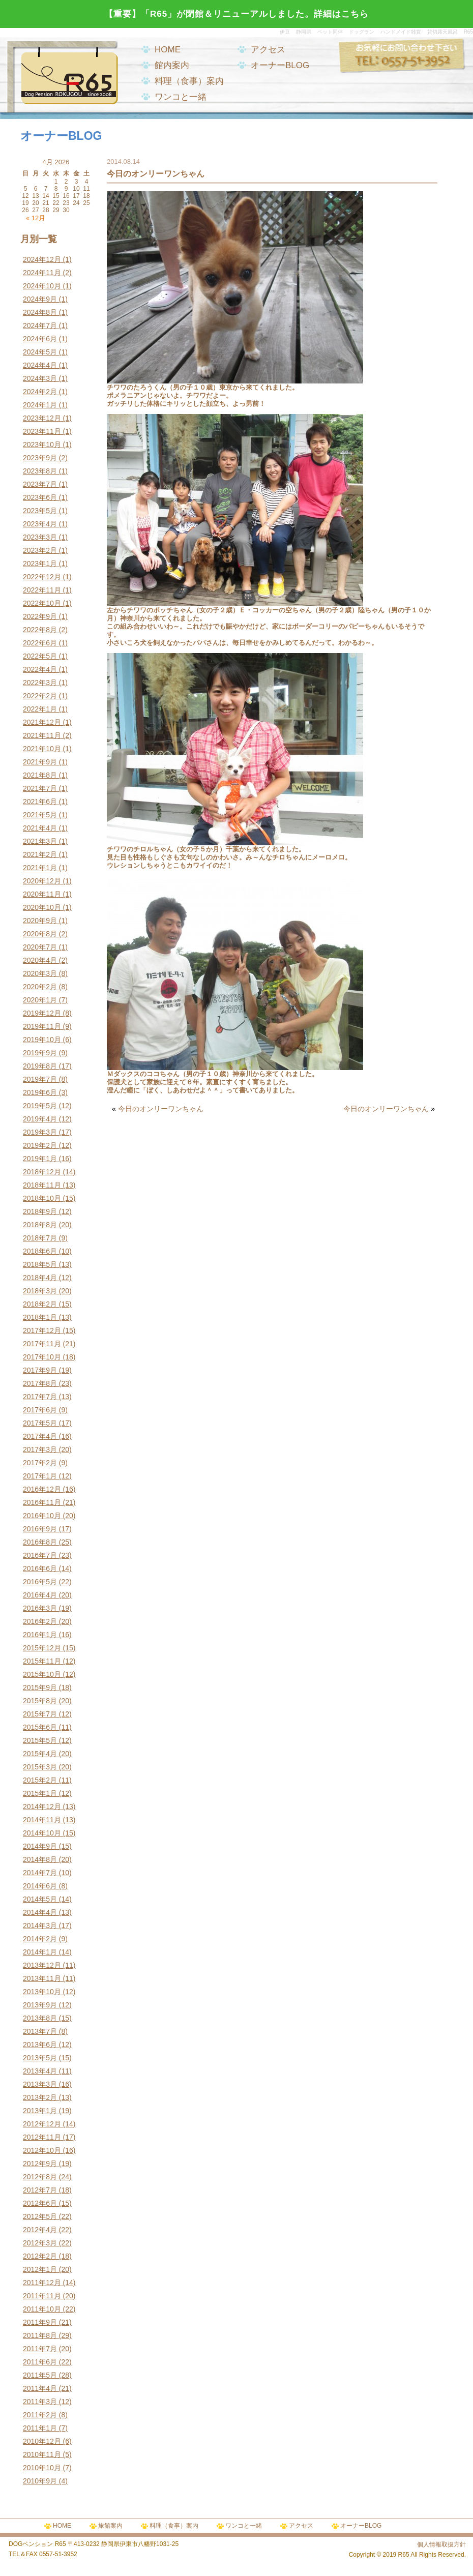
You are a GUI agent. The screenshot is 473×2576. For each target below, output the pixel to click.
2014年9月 (40, 1846)
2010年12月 (42, 2441)
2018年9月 (40, 1211)
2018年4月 (40, 1278)
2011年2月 (40, 2415)
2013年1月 (40, 2111)
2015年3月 (40, 1767)
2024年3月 (40, 378)
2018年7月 (40, 1238)
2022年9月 (40, 616)
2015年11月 (42, 1661)
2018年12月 (42, 1172)
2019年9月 (40, 1053)
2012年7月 (40, 2190)
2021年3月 (40, 841)
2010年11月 (42, 2454)
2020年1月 (40, 1000)
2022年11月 (42, 590)
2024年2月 (40, 392)
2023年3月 (40, 537)
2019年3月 (40, 1132)
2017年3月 (40, 1449)
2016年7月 (40, 1555)
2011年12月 (42, 2282)
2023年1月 (40, 563)
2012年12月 (42, 2124)
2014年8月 (40, 1859)
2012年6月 (40, 2203)
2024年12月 (42, 259)
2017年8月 (40, 1383)
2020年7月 (40, 947)
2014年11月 (42, 1820)
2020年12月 (42, 881)
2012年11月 (42, 2137)
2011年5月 (40, 2375)
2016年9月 (40, 1529)
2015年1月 (40, 1793)
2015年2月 (40, 1780)
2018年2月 (40, 1304)
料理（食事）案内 (189, 81)
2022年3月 (40, 682)
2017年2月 (40, 1463)
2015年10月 (42, 1674)
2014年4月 (40, 1912)
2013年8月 (40, 2018)
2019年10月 (42, 1039)
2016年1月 (40, 1635)
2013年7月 (40, 2031)
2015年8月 (40, 1701)
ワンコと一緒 (180, 97)
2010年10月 (42, 2468)
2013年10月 (42, 1992)
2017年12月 (42, 1330)
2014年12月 (42, 1806)
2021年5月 (40, 815)
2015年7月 (40, 1714)
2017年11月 (42, 1344)
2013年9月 (40, 2005)
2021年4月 (40, 828)
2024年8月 (40, 312)
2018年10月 (42, 1198)
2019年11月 (42, 1026)
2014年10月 (42, 1833)
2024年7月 (40, 325)
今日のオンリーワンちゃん (160, 1109)
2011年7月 (40, 2349)
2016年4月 (40, 1595)
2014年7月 (40, 1873)
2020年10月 (42, 907)
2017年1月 (40, 1476)
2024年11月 (42, 273)
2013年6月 (40, 2044)
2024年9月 (40, 299)
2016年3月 (40, 1608)
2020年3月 (40, 973)
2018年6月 (40, 1251)
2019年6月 (40, 1092)
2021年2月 (40, 854)
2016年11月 (42, 1502)
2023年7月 (40, 484)
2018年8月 (40, 1225)
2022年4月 (40, 669)
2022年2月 (40, 696)
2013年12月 (42, 1965)
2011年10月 (42, 2309)
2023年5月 (40, 511)
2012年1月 (40, 2269)
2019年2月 (40, 1145)
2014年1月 (40, 1952)
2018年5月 (40, 1264)
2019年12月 (42, 1013)
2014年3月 (40, 1925)
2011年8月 (40, 2335)
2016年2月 (40, 1621)
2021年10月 (42, 749)
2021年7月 (40, 788)
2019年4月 (40, 1119)
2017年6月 (40, 1410)
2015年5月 (40, 1740)
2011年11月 (42, 2296)
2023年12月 (42, 418)
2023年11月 (42, 431)
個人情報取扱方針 (441, 2544)
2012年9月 (40, 2163)
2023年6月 (40, 497)
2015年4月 (40, 1754)
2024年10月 (42, 286)
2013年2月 (40, 2097)
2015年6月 (40, 1727)
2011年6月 (40, 2362)
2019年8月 (40, 1066)
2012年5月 (40, 2216)
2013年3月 (40, 2084)
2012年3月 (40, 2243)
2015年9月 (40, 1687)
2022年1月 (40, 709)
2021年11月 (42, 735)
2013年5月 (40, 2058)
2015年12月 (42, 1648)
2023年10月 (42, 444)
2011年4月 (40, 2388)
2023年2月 (40, 550)
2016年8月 (40, 1542)
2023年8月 (40, 471)
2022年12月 (42, 577)
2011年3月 (40, 2401)
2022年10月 (42, 603)
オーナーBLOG (280, 65)
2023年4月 (40, 524)
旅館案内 (110, 2525)
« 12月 (35, 218)
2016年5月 (40, 1582)
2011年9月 (40, 2322)
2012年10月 (42, 2150)
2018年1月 (40, 1317)
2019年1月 (40, 1158)
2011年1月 (40, 2428)
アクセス (268, 49)
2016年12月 (42, 1489)
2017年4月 (40, 1436)
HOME (168, 49)
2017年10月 (42, 1357)
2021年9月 (40, 762)
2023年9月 (40, 458)
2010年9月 (40, 2481)
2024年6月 (40, 339)
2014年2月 (40, 1939)
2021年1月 (40, 868)
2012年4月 (40, 2230)
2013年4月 (40, 2071)
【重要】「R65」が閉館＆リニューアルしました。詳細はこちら (236, 14)
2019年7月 (40, 1079)
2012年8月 (40, 2177)
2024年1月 (40, 405)
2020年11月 (42, 894)
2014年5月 (40, 1899)
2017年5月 (40, 1423)
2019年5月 (40, 1106)
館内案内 (172, 65)
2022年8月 (40, 630)
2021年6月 (40, 801)
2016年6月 (40, 1568)
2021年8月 (40, 775)
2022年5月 (40, 656)
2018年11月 (42, 1185)
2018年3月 (40, 1291)
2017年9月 (40, 1370)
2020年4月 (40, 960)
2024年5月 (40, 352)
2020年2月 (40, 987)
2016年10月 (42, 1516)
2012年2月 (40, 2256)
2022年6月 (40, 643)
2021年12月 (42, 722)
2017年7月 (40, 1397)
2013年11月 (42, 1978)
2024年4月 (40, 365)
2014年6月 (40, 1886)
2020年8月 (40, 934)
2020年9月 (40, 920)
